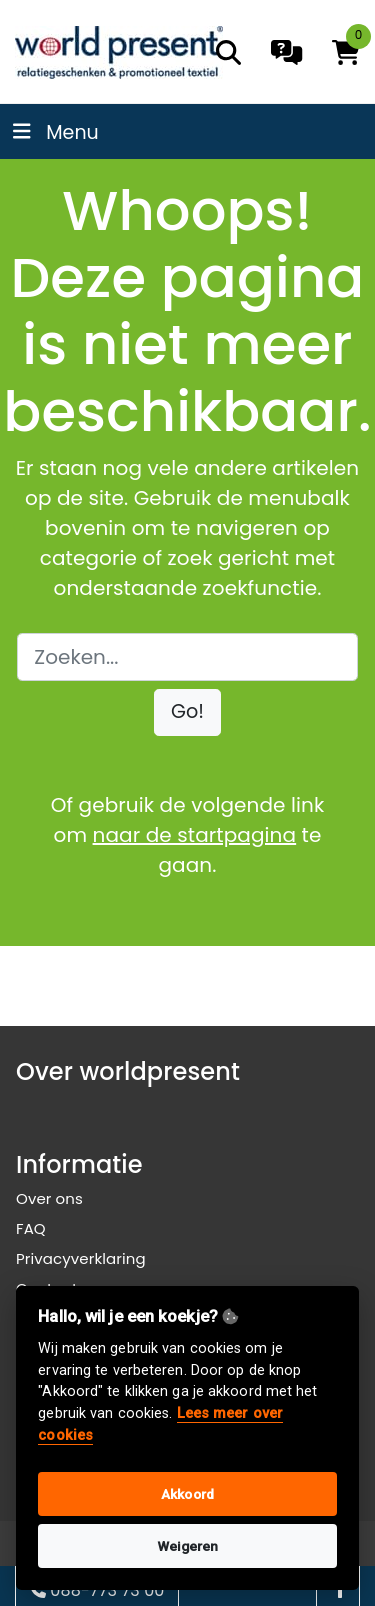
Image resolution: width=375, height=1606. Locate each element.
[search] (228, 52)
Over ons (49, 1198)
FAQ (31, 1228)
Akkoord (187, 1494)
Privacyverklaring (81, 1258)
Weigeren (188, 1546)
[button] (187, 712)
